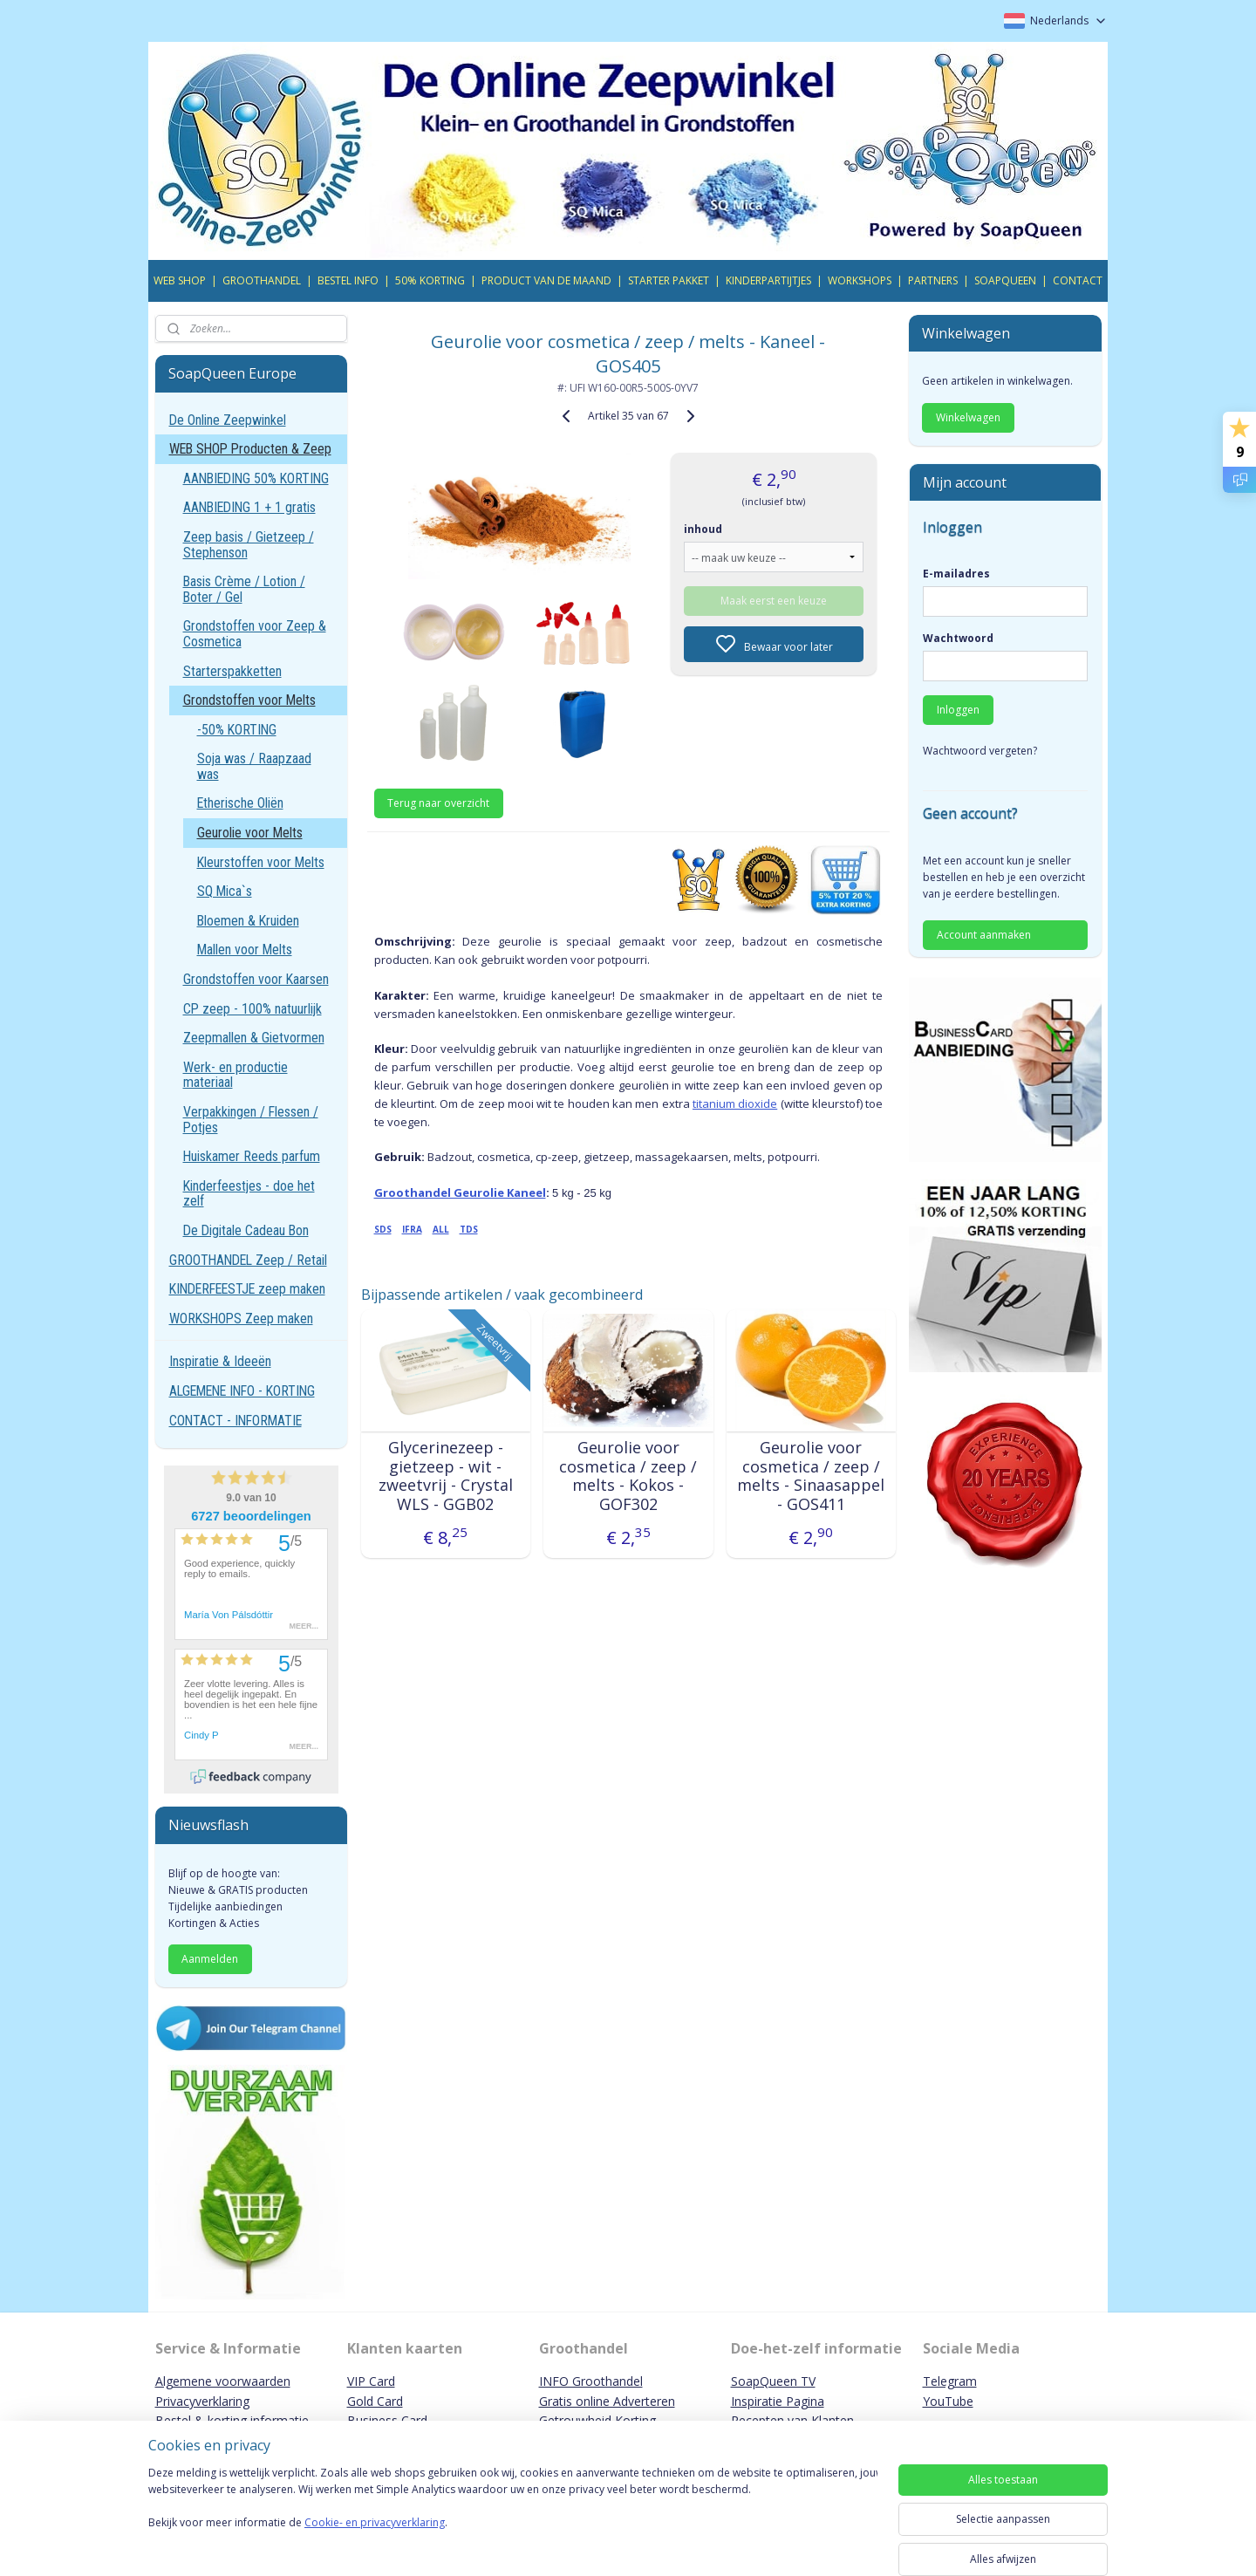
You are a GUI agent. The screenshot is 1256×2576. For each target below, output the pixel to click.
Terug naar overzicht (438, 803)
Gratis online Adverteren (607, 2401)
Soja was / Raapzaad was (254, 766)
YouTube (948, 2401)
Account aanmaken (984, 934)
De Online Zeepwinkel (227, 420)
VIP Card (371, 2381)
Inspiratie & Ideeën (220, 1361)
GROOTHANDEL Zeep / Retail (248, 1260)
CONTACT (1077, 280)
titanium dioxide (735, 1103)
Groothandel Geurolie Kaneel (459, 1192)
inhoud (703, 529)
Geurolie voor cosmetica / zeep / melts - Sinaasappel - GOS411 (810, 1475)
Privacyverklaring (202, 2401)
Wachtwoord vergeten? (980, 750)
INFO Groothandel (591, 2381)
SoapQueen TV (773, 2381)
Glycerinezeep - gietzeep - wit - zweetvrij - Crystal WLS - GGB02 (445, 1475)
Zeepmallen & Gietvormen (253, 1037)
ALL (440, 1229)
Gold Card (375, 2401)
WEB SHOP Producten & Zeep (250, 449)
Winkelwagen (968, 417)
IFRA (411, 1229)
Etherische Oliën (240, 803)
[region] (512, 2516)
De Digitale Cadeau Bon (246, 1230)
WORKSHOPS (859, 280)
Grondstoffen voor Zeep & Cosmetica (254, 634)
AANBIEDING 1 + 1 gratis (249, 507)
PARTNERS (933, 280)
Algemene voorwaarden (222, 2381)
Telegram (950, 2381)
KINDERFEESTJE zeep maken (247, 1289)
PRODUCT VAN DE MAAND (546, 280)
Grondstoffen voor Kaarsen (256, 979)
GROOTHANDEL (261, 280)
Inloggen (958, 709)
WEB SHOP (180, 280)
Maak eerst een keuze (773, 600)
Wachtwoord (958, 638)
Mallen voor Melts (244, 949)
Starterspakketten (232, 671)
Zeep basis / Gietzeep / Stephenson (248, 545)
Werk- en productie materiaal (235, 1075)
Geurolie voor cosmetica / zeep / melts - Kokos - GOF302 (628, 1475)
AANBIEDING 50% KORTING (256, 478)
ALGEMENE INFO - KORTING (242, 1391)
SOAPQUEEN (1005, 280)
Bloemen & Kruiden (248, 920)
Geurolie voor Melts (250, 832)
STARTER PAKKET (668, 280)
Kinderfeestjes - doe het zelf (249, 1194)
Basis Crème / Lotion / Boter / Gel (244, 589)
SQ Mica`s (224, 891)
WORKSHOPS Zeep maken (241, 1318)
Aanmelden (209, 1958)
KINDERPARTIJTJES (768, 280)
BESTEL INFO (348, 280)
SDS (382, 1229)
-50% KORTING (236, 729)
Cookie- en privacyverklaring (374, 2539)
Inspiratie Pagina (777, 2401)
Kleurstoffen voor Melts (260, 862)
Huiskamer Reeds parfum (251, 1156)
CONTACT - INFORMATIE (235, 1420)
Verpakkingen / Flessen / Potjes (250, 1120)
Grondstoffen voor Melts (249, 700)
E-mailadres (956, 573)
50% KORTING (430, 280)
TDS (468, 1229)
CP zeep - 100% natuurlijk (252, 1009)
